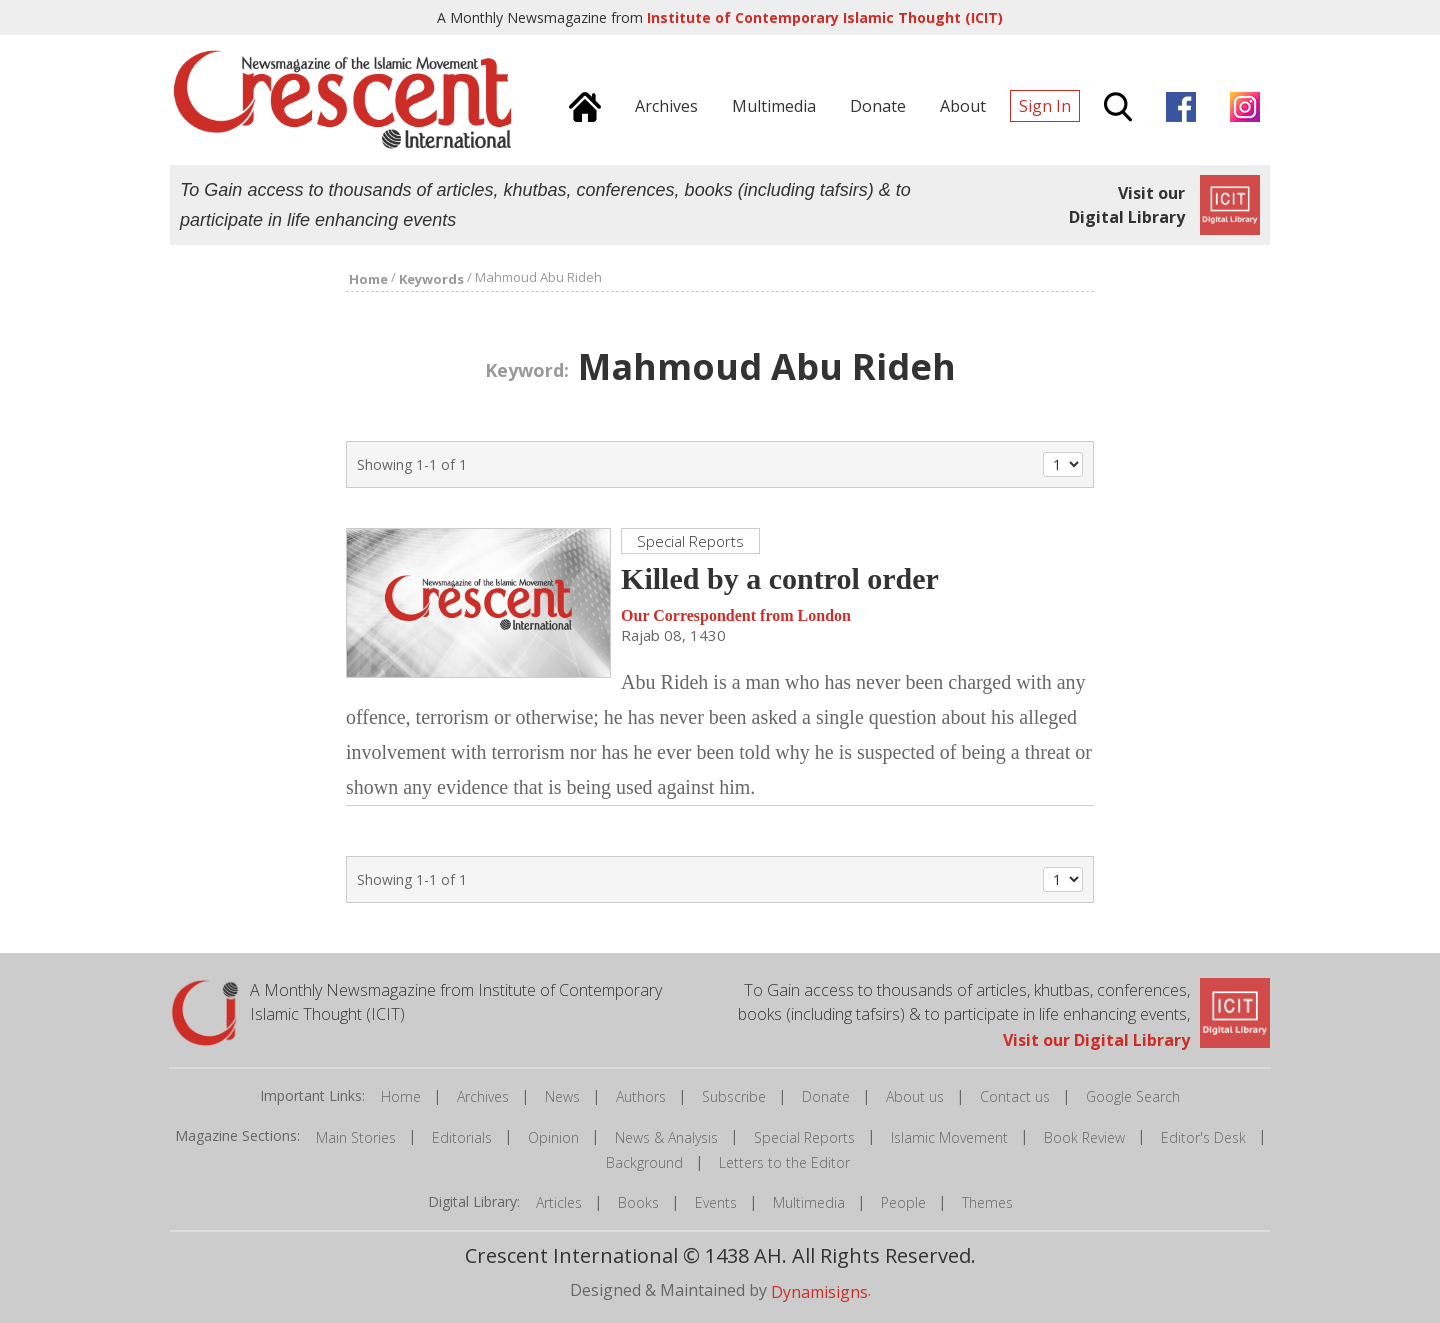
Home (401, 1096)
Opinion (553, 1137)
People (903, 1202)
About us (915, 1096)
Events (716, 1202)
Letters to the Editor (784, 1162)
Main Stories (356, 1137)
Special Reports (804, 1137)
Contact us (1015, 1096)
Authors (641, 1096)
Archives (483, 1096)
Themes (987, 1202)
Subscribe (734, 1096)
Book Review (1084, 1137)
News (562, 1096)
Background (644, 1162)
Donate (826, 1096)
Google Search (1133, 1096)
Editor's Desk (1203, 1137)
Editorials (462, 1137)
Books (638, 1202)
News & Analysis (666, 1137)
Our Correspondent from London (736, 615)
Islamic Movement (949, 1137)
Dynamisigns (819, 1292)
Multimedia (809, 1202)
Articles (559, 1202)
